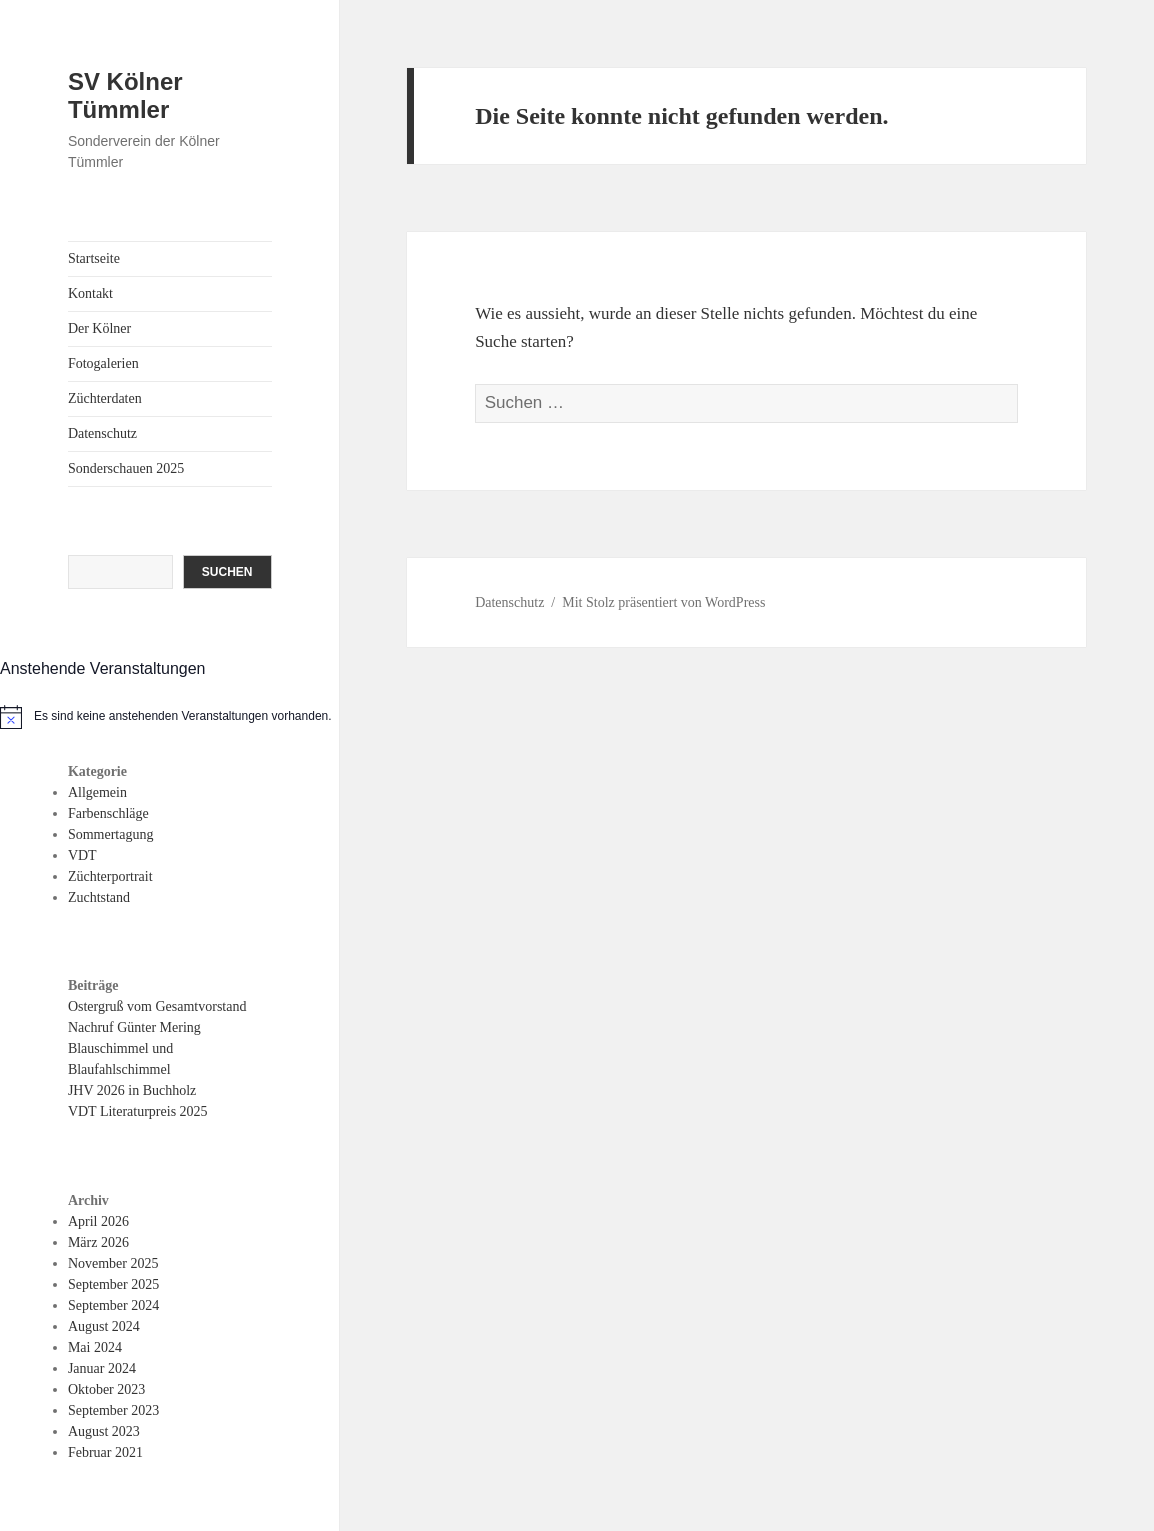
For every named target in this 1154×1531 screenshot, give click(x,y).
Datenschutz (102, 433)
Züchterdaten (105, 398)
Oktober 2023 (106, 1389)
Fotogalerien (103, 363)
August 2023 (104, 1431)
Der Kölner (99, 328)
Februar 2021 (105, 1452)
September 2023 (113, 1410)
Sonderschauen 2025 (126, 468)
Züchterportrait (110, 876)
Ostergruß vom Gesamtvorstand (157, 1006)
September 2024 (113, 1305)
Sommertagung (111, 834)
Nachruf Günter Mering (134, 1027)
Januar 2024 (102, 1368)
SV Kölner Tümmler (125, 95)
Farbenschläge (108, 813)
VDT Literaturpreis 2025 (138, 1111)
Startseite (94, 258)
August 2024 (104, 1326)
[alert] (169, 717)
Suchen (227, 572)
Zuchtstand (99, 897)
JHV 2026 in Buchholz (132, 1090)
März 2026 (98, 1242)
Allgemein (97, 792)
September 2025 (113, 1284)
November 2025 (113, 1263)
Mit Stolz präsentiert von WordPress (663, 602)
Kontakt (90, 293)
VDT (82, 855)
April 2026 (98, 1221)
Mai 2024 (95, 1347)
